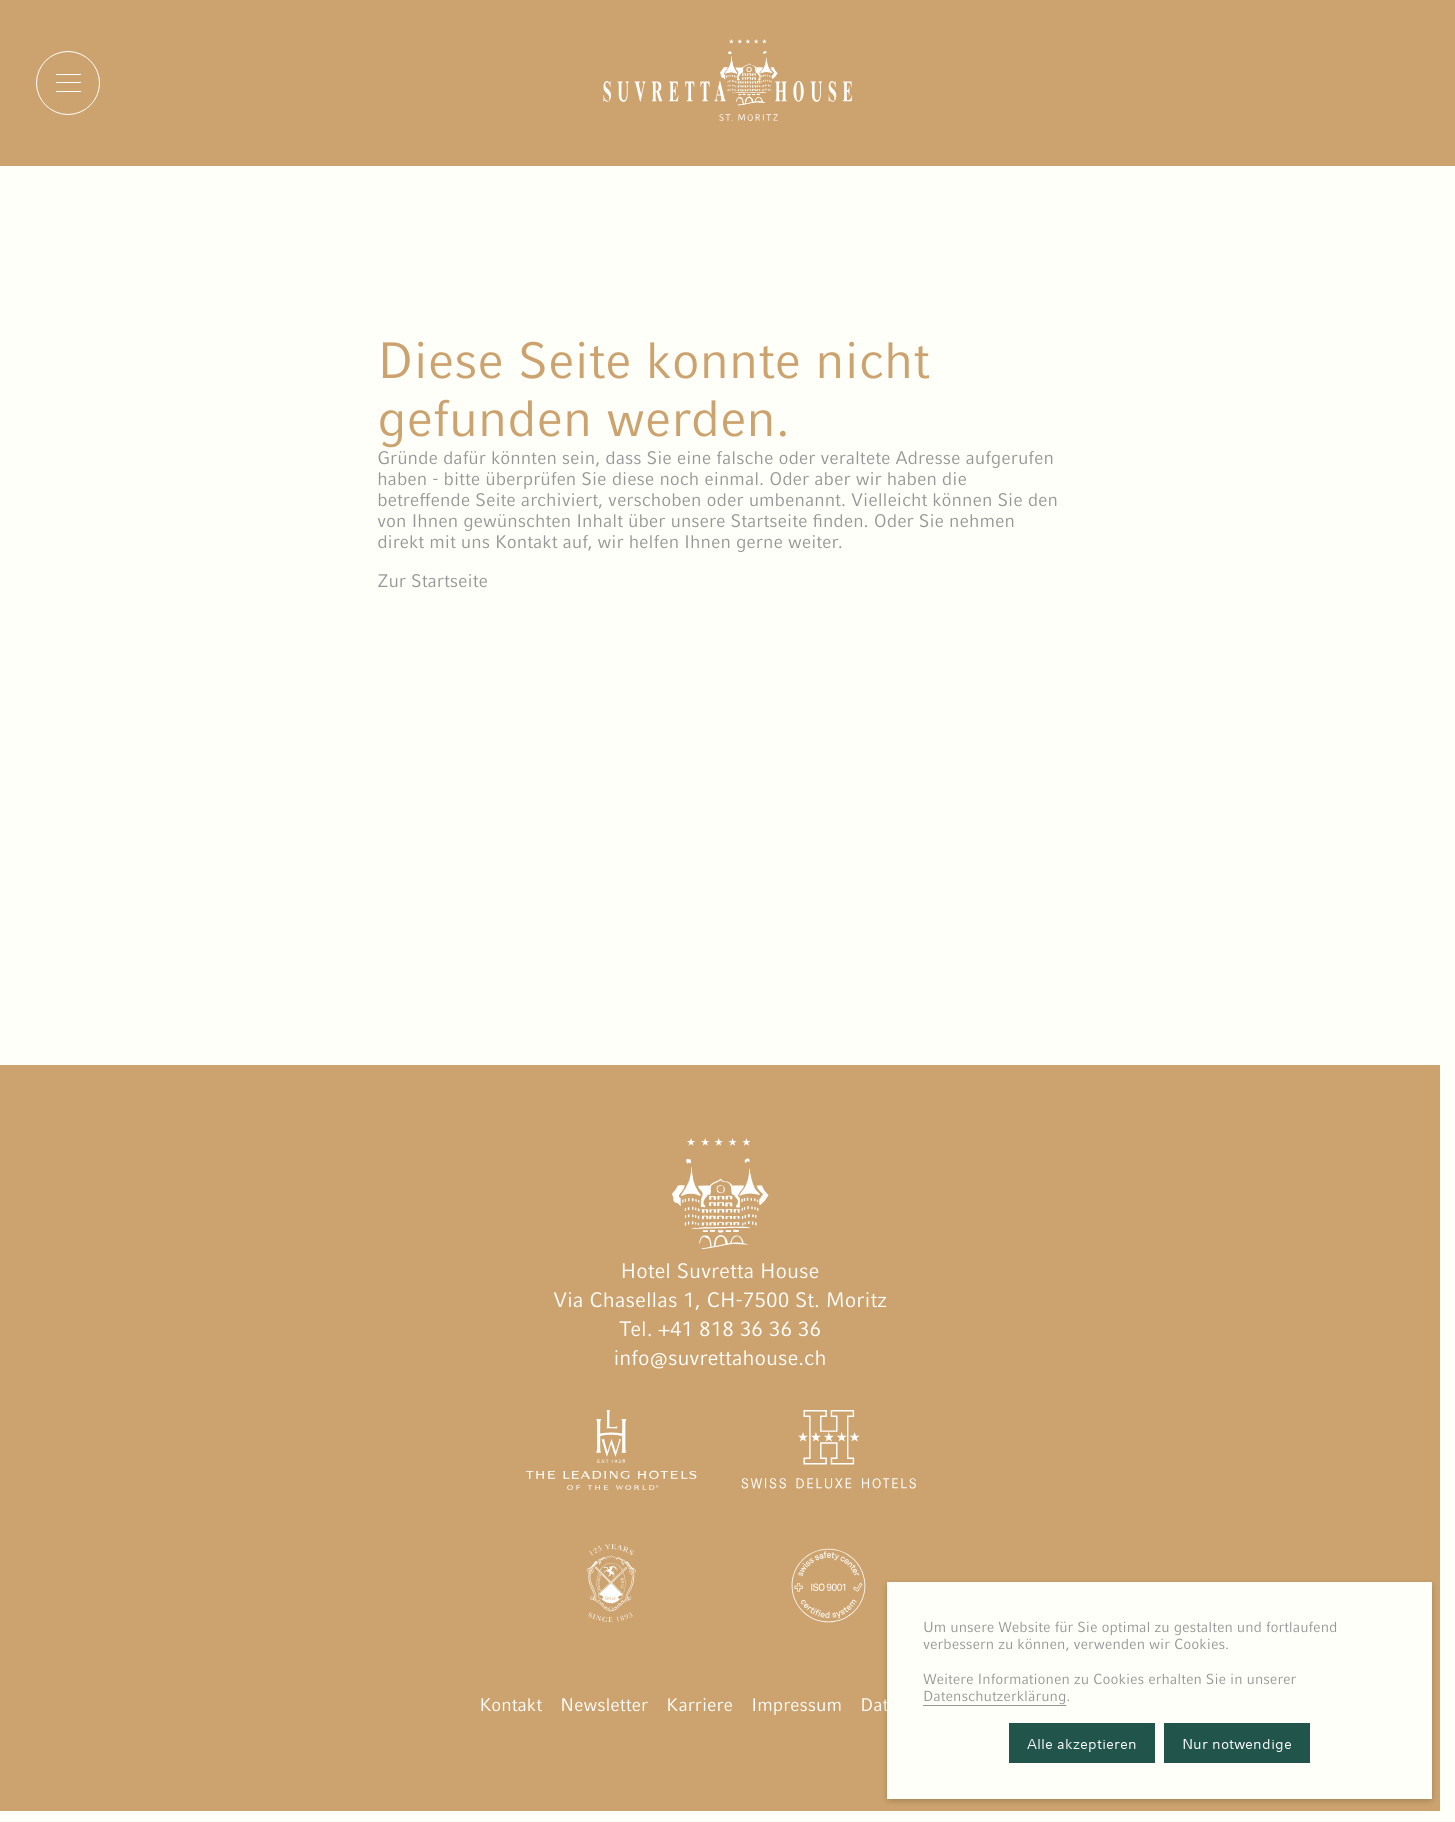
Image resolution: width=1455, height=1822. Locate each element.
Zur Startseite (432, 581)
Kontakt (510, 1705)
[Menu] (68, 83)
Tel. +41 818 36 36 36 (720, 1329)
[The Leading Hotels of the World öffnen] (611, 1454)
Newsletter (604, 1705)
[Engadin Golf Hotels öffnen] (611, 1589)
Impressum (796, 1705)
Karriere (699, 1705)
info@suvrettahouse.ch (720, 1358)
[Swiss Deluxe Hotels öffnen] (829, 1454)
